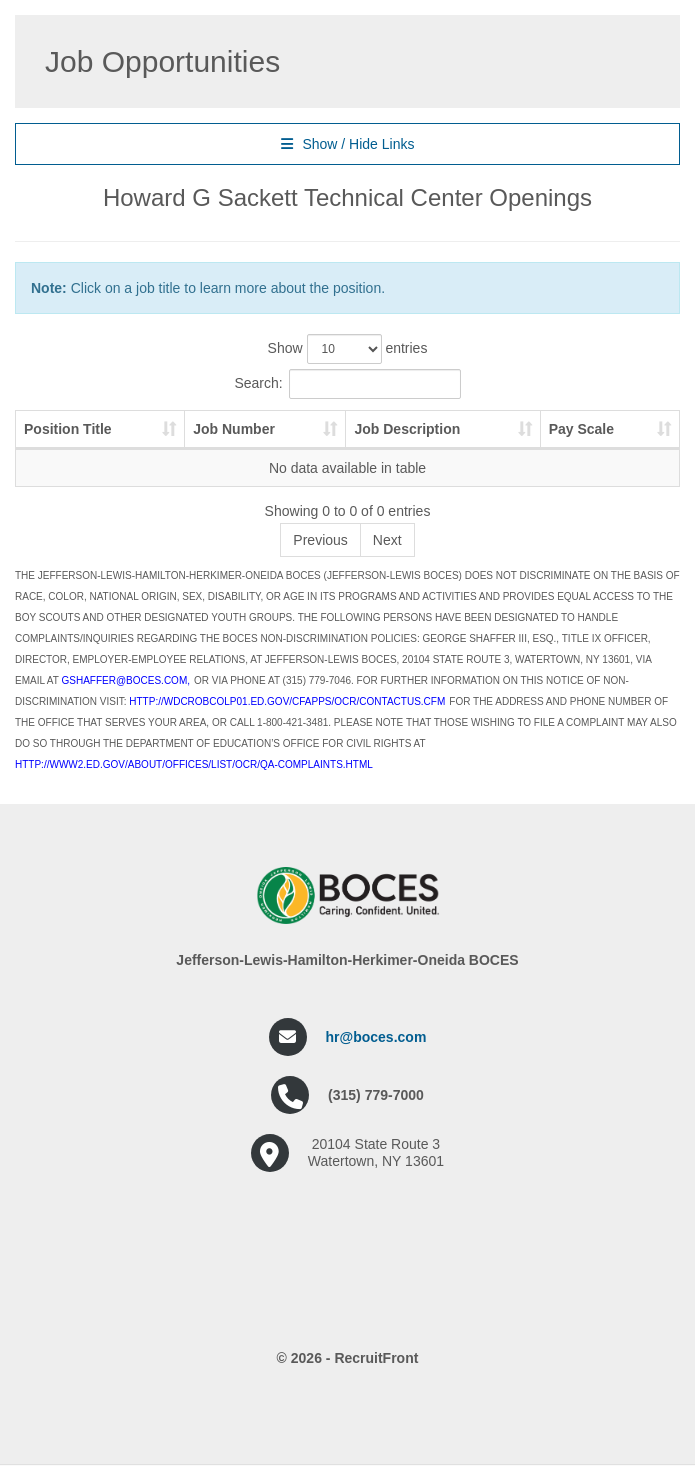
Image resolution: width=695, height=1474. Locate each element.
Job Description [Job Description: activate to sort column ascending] (407, 429)
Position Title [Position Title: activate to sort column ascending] (68, 429)
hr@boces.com (376, 1037)
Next (387, 540)
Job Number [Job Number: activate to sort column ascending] (234, 429)
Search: (347, 384)
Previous (320, 540)
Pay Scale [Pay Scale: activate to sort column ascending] (581, 429)
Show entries (348, 349)
